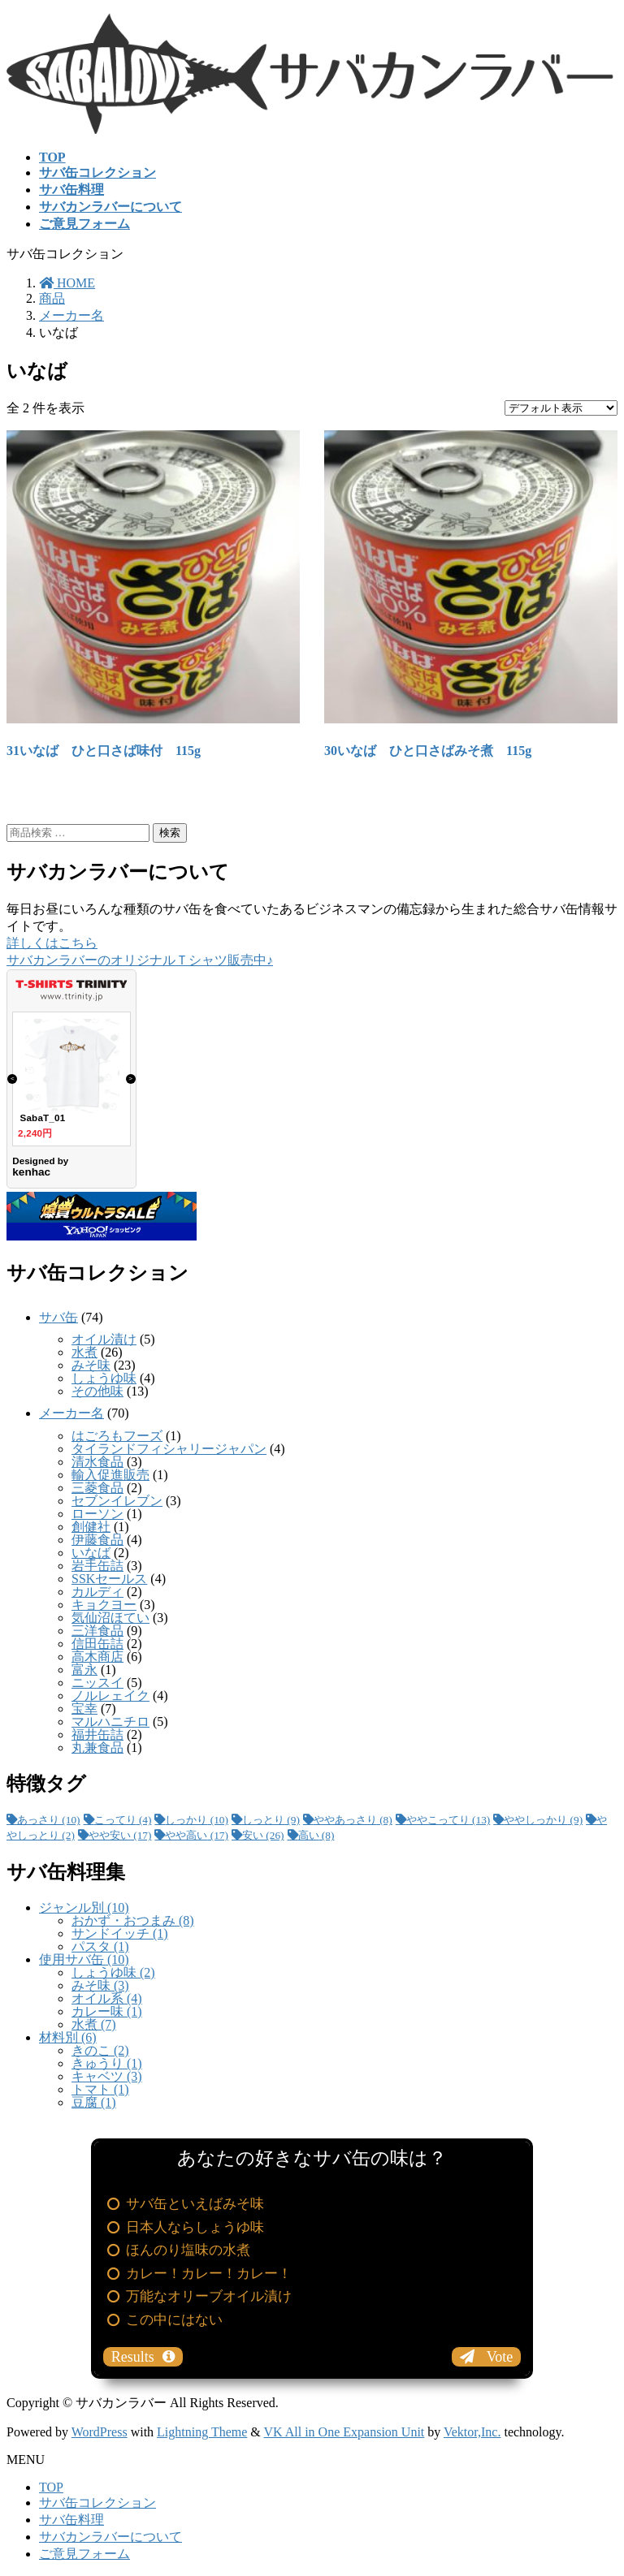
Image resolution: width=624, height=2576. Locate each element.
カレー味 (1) (107, 2011)
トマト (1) (100, 2089)
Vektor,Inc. (472, 2432)
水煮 (85, 1352)
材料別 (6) (68, 2037)
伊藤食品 (98, 1540)
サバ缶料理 (71, 2519)
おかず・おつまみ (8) (133, 1920)
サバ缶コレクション (97, 2502)
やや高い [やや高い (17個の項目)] (196, 1835)
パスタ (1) (100, 1946)
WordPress (100, 2432)
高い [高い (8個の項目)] (316, 1835)
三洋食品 (98, 1631)
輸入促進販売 (111, 1475)
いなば (91, 1553)
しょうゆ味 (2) (113, 1972)
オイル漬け (104, 1339)
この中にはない (174, 2320)
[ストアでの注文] (561, 408)
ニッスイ (98, 1682)
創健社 (91, 1527)
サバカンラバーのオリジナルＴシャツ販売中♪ (139, 960)
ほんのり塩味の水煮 (188, 2250)
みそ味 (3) (100, 1985)
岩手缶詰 (98, 1566)
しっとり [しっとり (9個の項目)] (271, 1820)
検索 (169, 832)
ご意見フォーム (84, 2554)
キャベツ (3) (107, 2076)
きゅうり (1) (107, 2063)
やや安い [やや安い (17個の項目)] (120, 1835)
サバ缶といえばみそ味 (195, 2203)
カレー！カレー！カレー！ (209, 2273)
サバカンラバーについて (110, 2537)
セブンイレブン (117, 1501)
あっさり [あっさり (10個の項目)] (48, 1820)
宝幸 (85, 1708)
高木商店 (98, 1656)
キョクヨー (104, 1605)
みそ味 (91, 1365)
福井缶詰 (98, 1734)
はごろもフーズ (117, 1436)
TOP (51, 2487)
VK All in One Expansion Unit (344, 2432)
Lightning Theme (202, 2432)
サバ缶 (58, 1317)
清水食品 (98, 1462)
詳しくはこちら (52, 943)
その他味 (98, 1391)
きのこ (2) (100, 2050)
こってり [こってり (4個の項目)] (123, 1820)
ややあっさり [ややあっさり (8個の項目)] (353, 1820)
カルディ (98, 1592)
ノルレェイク (111, 1695)
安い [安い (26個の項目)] (263, 1835)
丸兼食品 (98, 1747)
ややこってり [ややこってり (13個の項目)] (448, 1820)
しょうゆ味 (104, 1378)
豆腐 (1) (94, 2102)
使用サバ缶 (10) (84, 1959)
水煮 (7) (94, 2024)
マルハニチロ (111, 1721)
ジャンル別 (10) (84, 1907)
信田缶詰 (98, 1643)
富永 (85, 1669)
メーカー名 (71, 1413)
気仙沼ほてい (111, 1618)
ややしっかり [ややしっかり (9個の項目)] (543, 1820)
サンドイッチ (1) (120, 1933)
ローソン (98, 1514)
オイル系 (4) (107, 1998)
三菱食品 (98, 1488)
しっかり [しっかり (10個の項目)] (196, 1820)
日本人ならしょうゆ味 (195, 2227)
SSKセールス (109, 1579)
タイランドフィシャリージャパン (169, 1449)
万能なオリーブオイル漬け (209, 2296)
